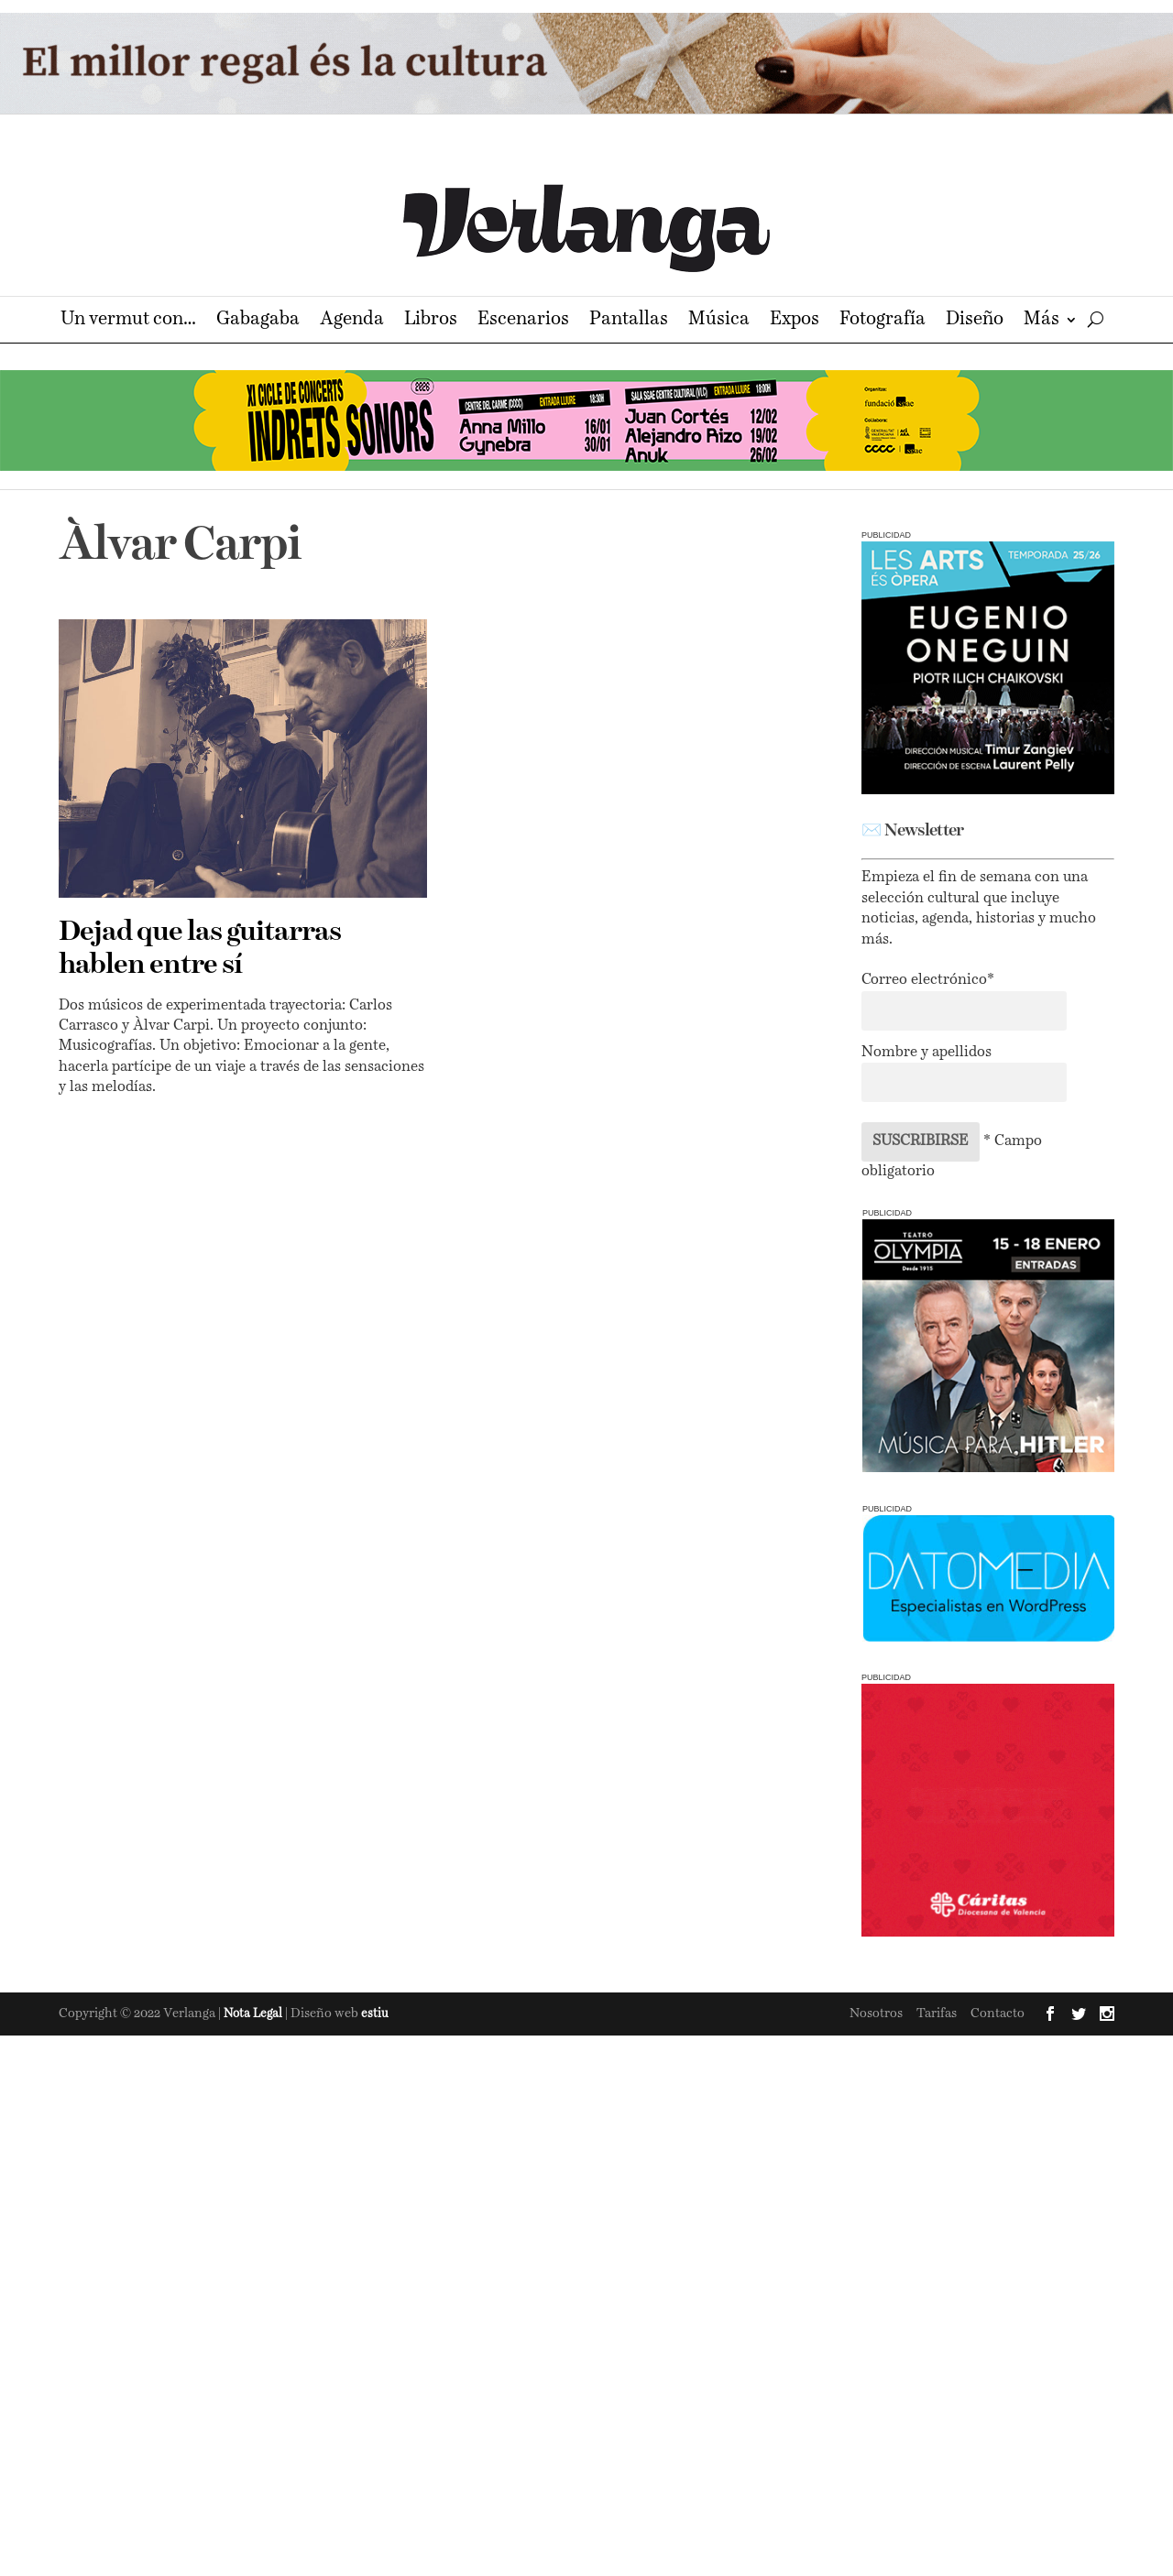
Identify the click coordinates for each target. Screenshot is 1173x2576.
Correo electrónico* (927, 980)
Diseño (974, 321)
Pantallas (628, 321)
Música (719, 321)
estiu (375, 2014)
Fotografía (882, 321)
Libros (430, 321)
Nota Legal (254, 2014)
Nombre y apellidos (926, 1052)
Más (1041, 321)
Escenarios (523, 321)
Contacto (997, 2013)
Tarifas (936, 2013)
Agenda (352, 321)
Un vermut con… (128, 321)
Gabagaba (258, 321)
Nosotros (876, 2013)
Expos (794, 321)
